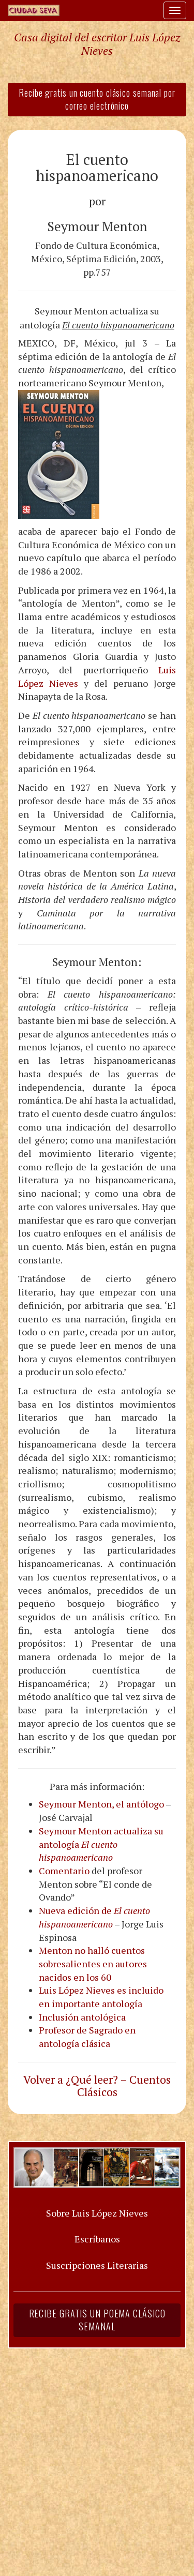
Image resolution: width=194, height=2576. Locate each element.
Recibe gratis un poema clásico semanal (97, 2320)
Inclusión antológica (82, 2017)
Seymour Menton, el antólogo (101, 1804)
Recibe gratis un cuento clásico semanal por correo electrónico (97, 99)
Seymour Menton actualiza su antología (101, 1844)
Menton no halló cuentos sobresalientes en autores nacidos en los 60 (93, 1963)
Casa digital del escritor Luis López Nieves (97, 44)
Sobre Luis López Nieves (97, 2213)
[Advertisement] (97, 2456)
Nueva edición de (94, 1917)
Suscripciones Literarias (97, 2265)
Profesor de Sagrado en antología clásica (87, 2037)
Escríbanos (97, 2239)
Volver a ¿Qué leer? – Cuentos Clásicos (97, 2085)
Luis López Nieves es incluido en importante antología (101, 1997)
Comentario (64, 1870)
